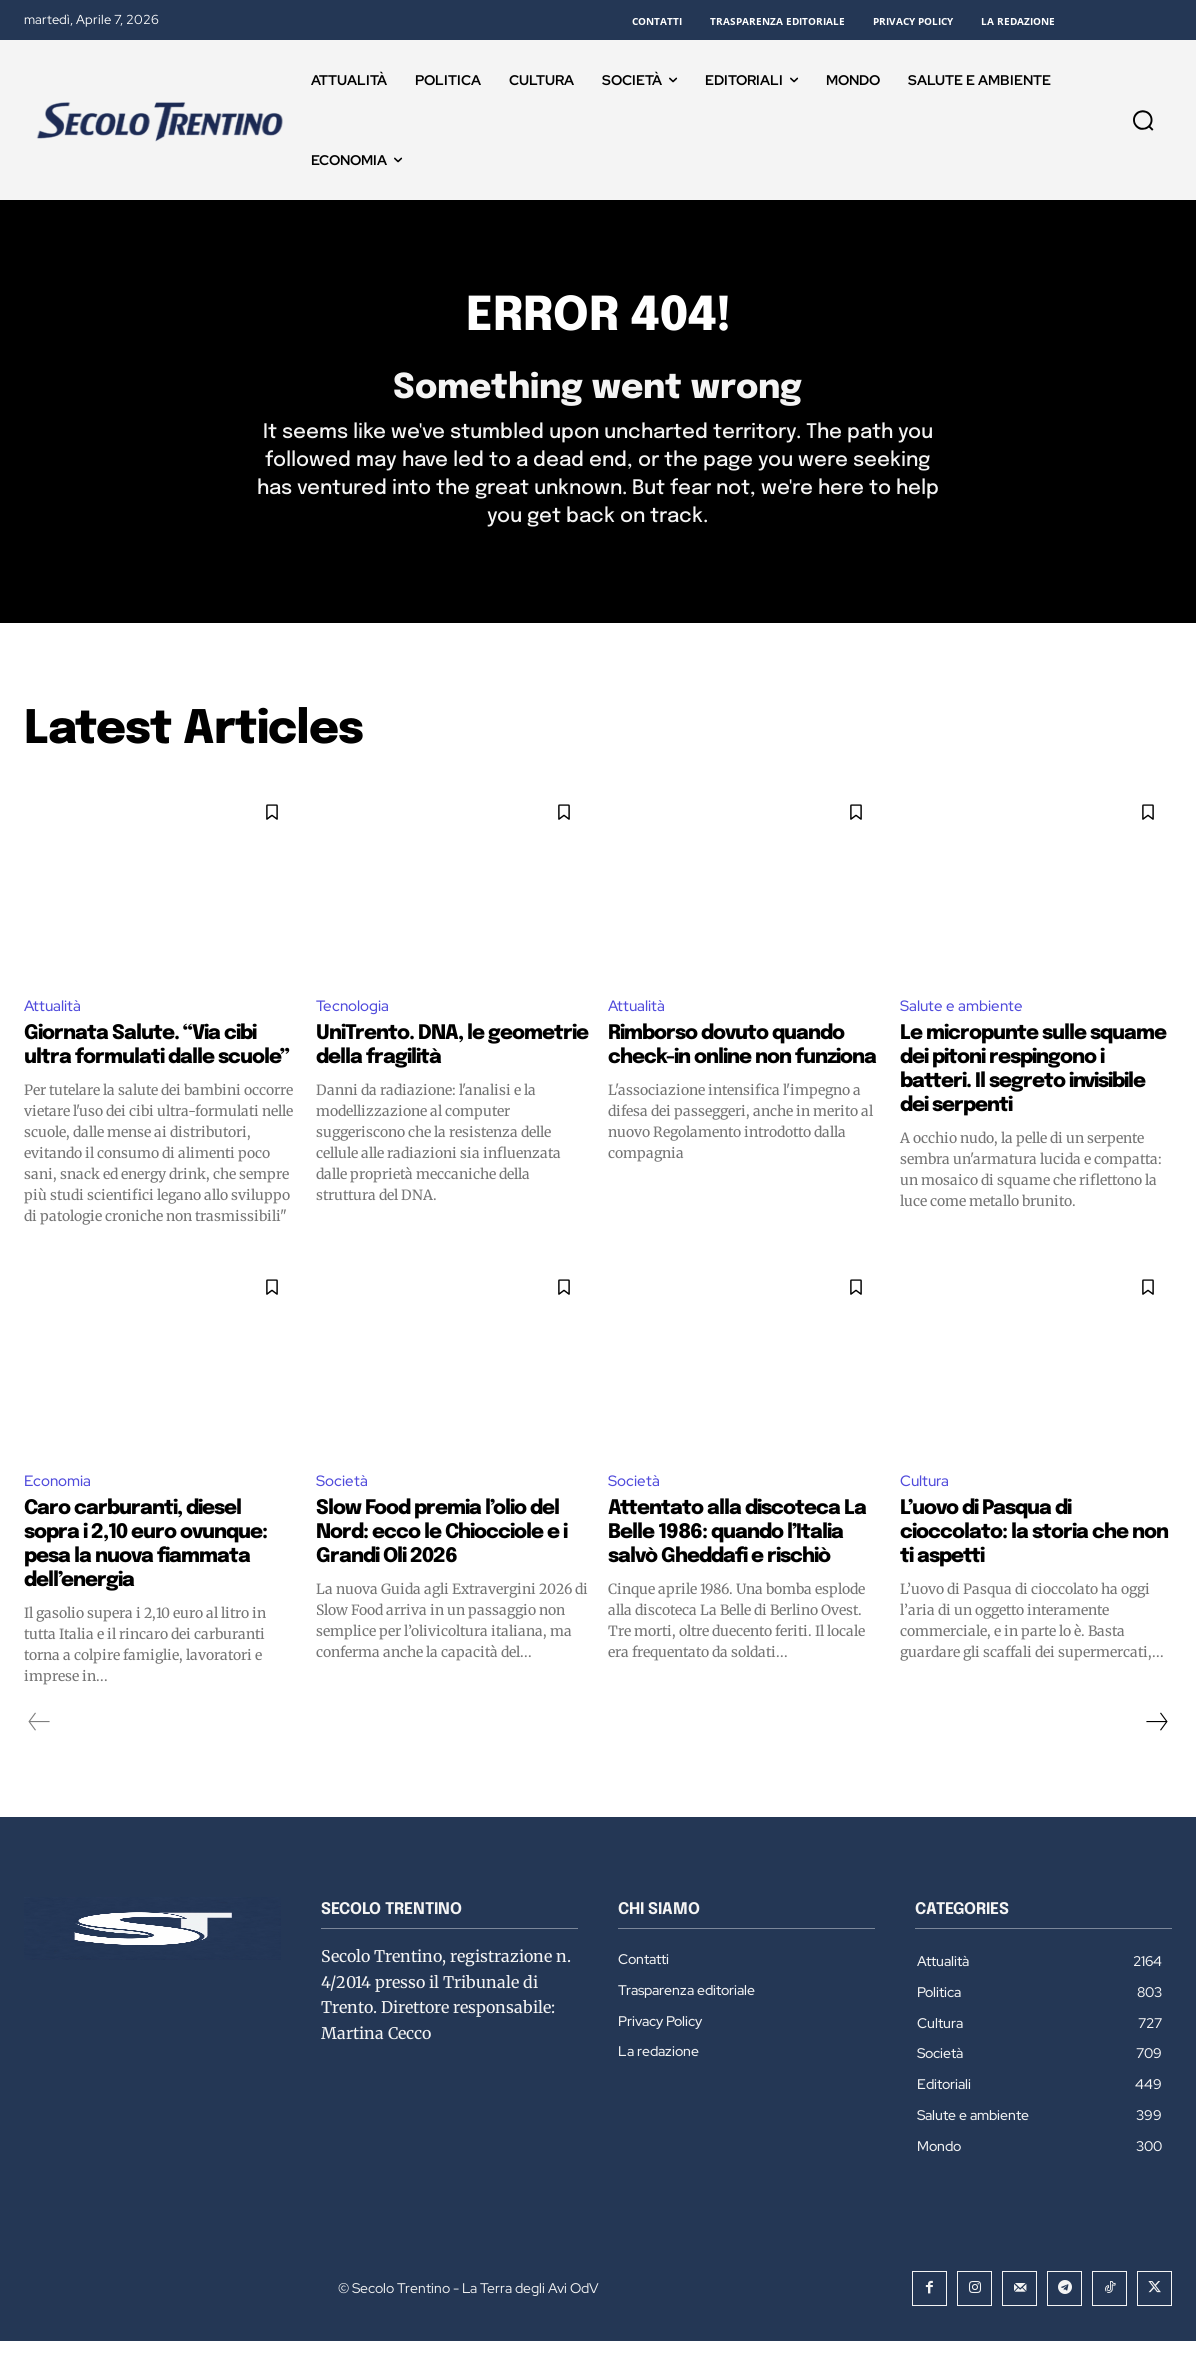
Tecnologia (355, 1022)
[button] (1143, 120)
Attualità (53, 1022)
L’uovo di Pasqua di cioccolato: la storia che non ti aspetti (1034, 1552)
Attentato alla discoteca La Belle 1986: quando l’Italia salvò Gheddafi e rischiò (737, 1552)
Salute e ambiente (964, 1022)
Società (343, 1499)
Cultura (926, 1499)
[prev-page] (39, 1742)
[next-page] (1156, 1742)
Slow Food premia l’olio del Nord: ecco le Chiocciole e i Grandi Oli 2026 (441, 1552)
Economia (60, 1499)
